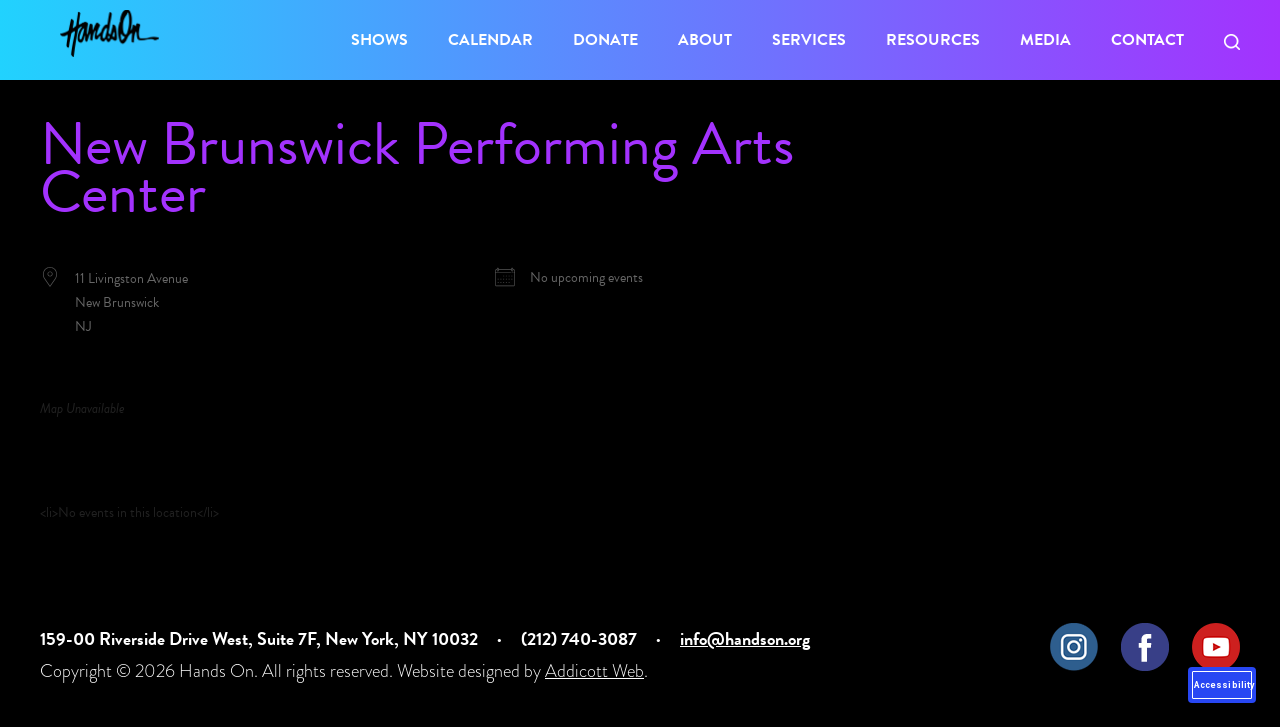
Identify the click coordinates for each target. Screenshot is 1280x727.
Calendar (490, 40)
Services (809, 40)
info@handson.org (745, 638)
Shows (379, 40)
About (705, 40)
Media (1045, 40)
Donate (605, 40)
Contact (1147, 40)
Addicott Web (594, 670)
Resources (933, 40)
